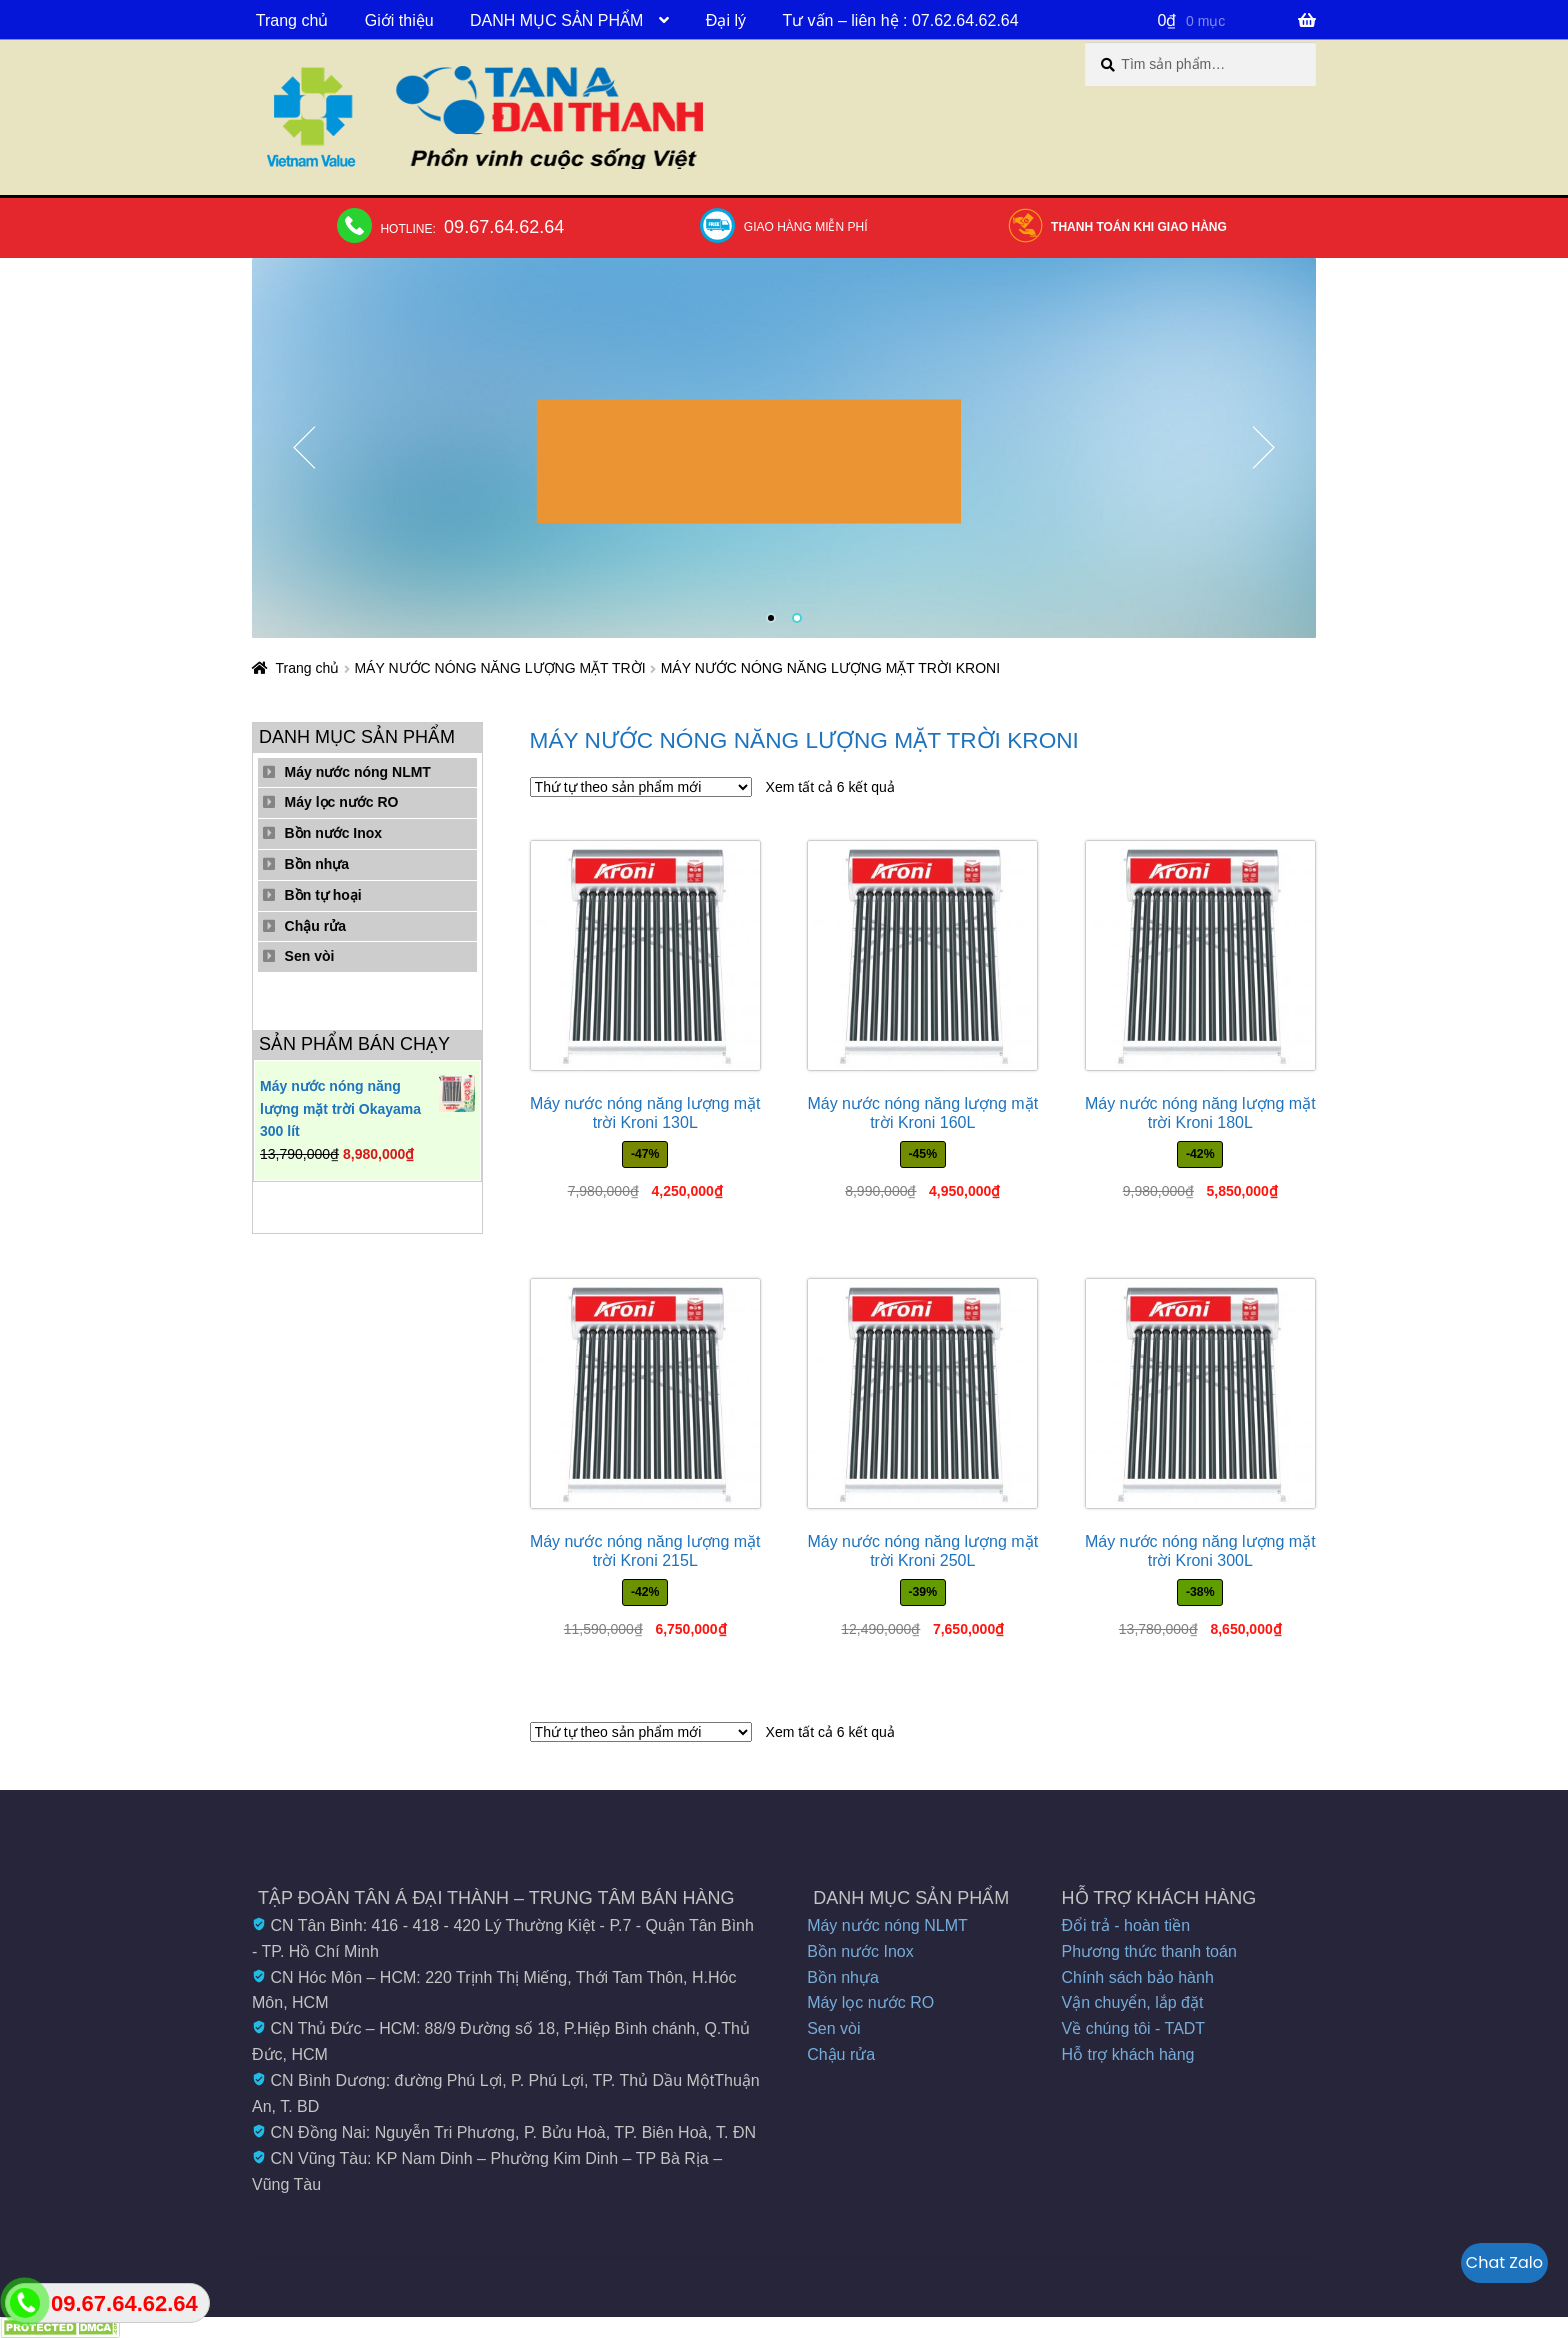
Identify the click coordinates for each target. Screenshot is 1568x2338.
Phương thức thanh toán (1149, 1951)
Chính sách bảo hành (1138, 1977)
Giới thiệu (399, 20)
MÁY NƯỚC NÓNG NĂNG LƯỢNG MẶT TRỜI (499, 668)
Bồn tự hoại (323, 895)
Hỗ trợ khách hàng (1128, 2054)
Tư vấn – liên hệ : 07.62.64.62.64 (900, 20)
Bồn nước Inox (334, 833)
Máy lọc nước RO (342, 802)
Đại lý (726, 20)
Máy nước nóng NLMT (358, 772)
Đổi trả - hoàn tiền (1126, 1925)
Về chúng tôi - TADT (1134, 2028)
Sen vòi (310, 956)
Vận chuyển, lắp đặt (1133, 2002)
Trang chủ (292, 20)
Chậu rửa (315, 926)
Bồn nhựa (317, 864)
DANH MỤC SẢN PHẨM (556, 20)
